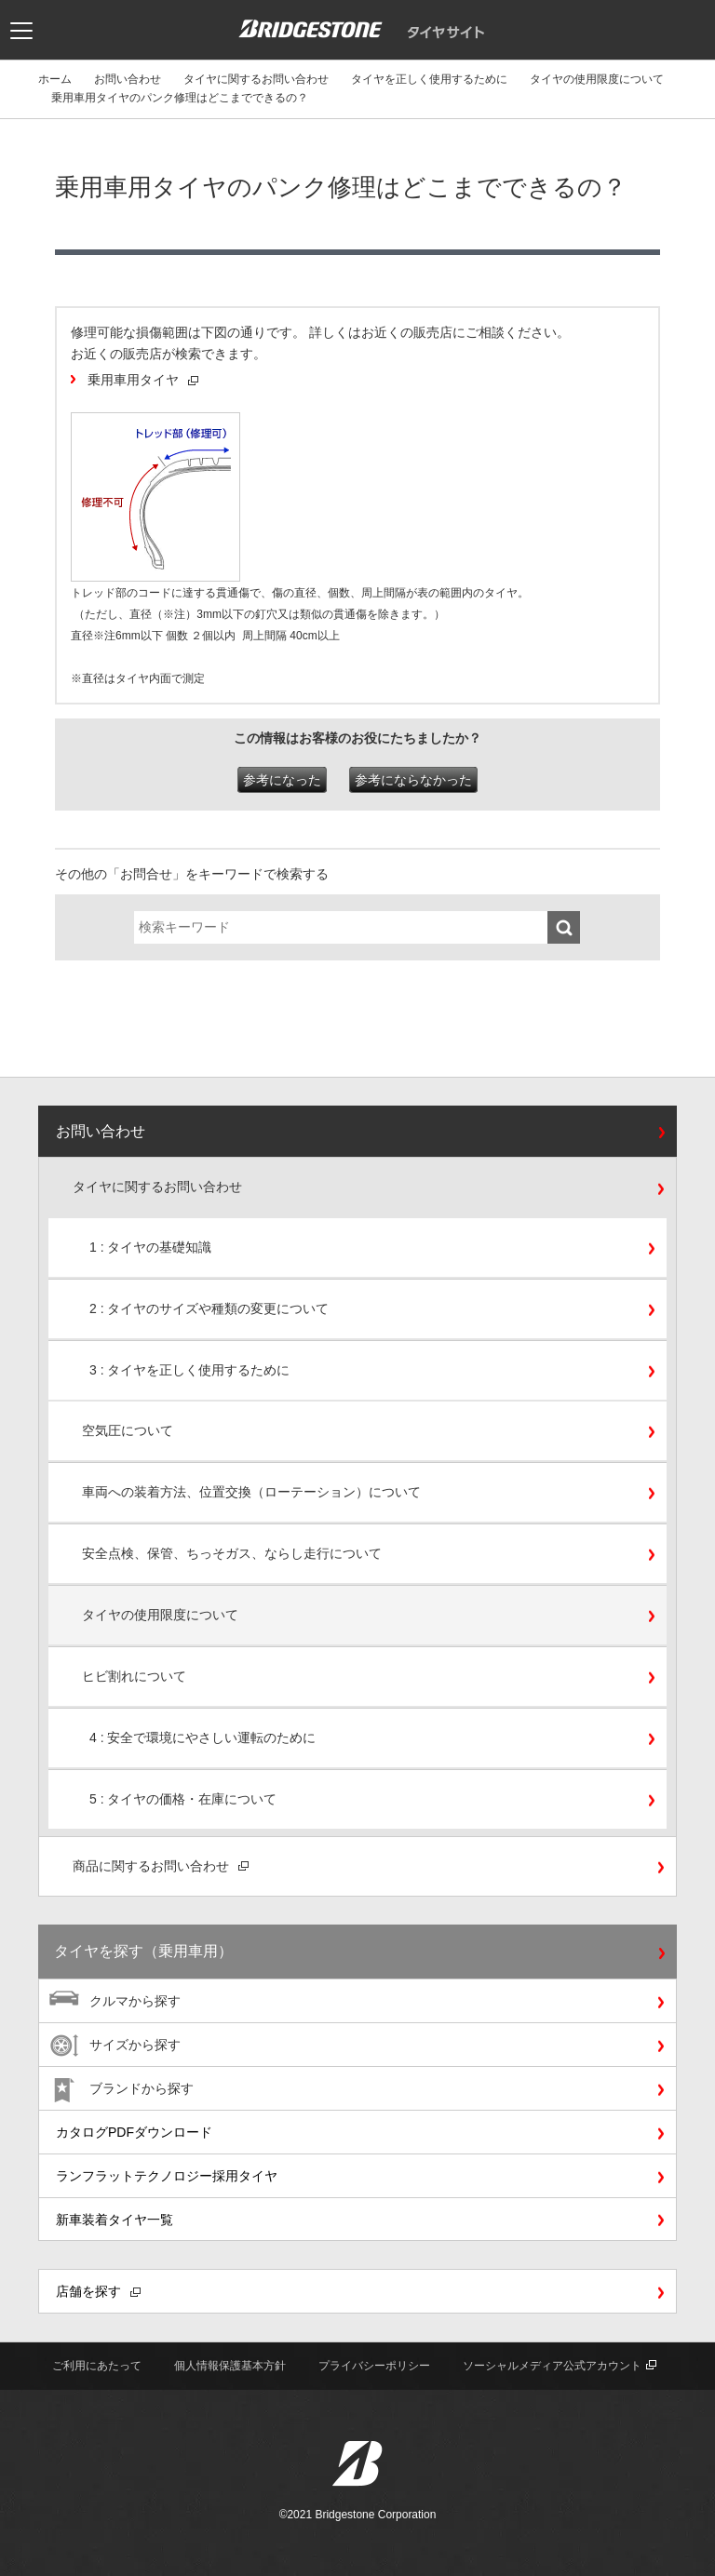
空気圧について (127, 1430)
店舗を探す (98, 2291)
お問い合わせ (127, 79)
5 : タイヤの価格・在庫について (183, 1798)
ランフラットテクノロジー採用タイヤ (166, 2175)
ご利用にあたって (97, 2365)
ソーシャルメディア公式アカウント (559, 2365)
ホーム (55, 79)
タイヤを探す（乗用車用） (143, 1951)
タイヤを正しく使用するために (429, 79)
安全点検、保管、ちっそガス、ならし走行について (232, 1553)
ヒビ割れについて (134, 1676)
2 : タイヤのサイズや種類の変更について (209, 1308)
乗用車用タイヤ (143, 379)
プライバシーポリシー (374, 2365)
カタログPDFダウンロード (134, 2132)
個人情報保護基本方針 (230, 2365)
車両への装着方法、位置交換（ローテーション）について (251, 1491)
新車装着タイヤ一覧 (114, 2219)
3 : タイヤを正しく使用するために (189, 1369)
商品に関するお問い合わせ (161, 1865)
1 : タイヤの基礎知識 (150, 1247)
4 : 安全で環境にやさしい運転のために (202, 1737)
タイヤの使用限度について (597, 79)
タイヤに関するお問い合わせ (256, 79)
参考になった (282, 779)
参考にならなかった (413, 779)
